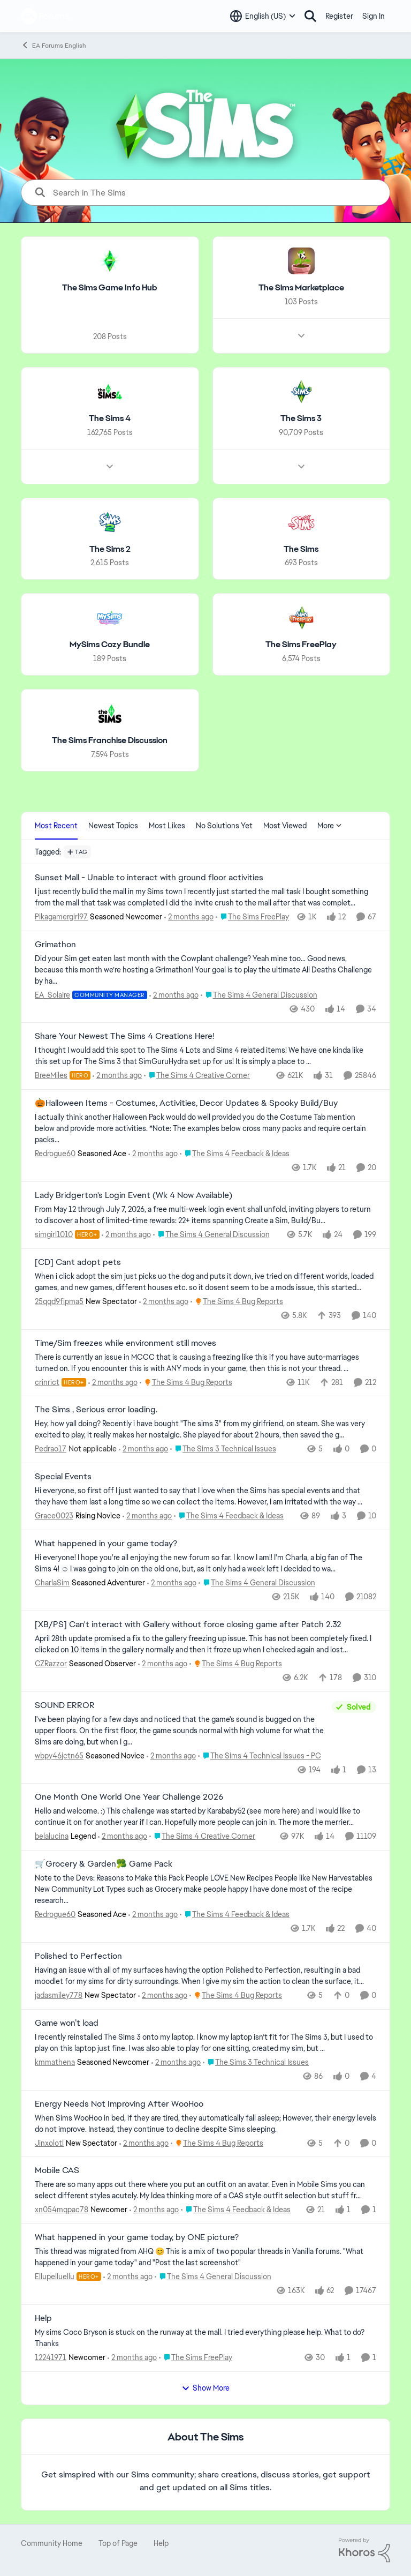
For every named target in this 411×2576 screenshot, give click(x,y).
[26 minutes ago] (174, 994)
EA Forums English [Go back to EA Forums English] (53, 45)
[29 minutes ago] (117, 1075)
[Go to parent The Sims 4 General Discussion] (259, 994)
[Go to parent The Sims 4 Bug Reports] (237, 1301)
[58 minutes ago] (163, 1301)
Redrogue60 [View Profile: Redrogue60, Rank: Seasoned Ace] (55, 1153)
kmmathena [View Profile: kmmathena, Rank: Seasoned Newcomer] (55, 2062)
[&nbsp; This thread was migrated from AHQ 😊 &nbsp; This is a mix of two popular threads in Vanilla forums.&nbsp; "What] (205, 2257)
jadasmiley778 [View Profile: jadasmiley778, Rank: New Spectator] (58, 1995)
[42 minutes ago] (126, 1234)
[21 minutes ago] (189, 917)
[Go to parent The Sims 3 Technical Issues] (223, 1449)
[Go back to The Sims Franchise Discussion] (110, 740)
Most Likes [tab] (167, 825)
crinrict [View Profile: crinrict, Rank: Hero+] (47, 1382)
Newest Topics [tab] (113, 825)
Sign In (373, 16)
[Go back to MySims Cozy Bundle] (110, 644)
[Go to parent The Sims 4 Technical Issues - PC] (259, 1755)
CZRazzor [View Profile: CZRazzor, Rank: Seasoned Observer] (51, 1663)
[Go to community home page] (45, 16)
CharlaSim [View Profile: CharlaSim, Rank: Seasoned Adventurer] (52, 1582)
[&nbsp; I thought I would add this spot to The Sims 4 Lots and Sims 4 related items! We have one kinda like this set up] (205, 1056)
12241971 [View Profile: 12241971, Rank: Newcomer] (50, 2357)
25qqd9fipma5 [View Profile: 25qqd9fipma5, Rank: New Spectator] (59, 1301)
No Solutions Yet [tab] (224, 825)
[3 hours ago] (132, 2357)
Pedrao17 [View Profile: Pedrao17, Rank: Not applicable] (50, 1449)
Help (161, 2543)
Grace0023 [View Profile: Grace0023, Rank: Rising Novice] (54, 1516)
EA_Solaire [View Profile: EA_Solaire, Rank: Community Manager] (52, 994)
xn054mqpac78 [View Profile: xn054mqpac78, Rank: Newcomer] (61, 2209)
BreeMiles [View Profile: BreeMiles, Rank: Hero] (51, 1075)
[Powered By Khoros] (364, 2550)
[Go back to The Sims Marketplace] (301, 288)
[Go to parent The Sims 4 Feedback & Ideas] (235, 1153)
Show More (205, 2388)
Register (339, 16)
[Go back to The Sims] (301, 549)
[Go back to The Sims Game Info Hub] (109, 288)
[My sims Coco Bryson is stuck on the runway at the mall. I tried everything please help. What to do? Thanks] (205, 2338)
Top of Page (118, 2543)
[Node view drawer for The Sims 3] (301, 466)
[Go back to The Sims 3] (301, 418)
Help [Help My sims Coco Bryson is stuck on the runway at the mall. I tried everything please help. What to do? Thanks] (43, 2318)
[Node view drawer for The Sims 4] (109, 466)
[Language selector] (262, 16)
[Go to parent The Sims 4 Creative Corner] (197, 1075)
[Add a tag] (77, 851)
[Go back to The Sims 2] (110, 549)
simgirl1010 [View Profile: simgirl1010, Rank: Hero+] (54, 1234)
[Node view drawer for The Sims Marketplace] (301, 336)
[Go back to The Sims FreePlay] (301, 644)
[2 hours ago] (162, 1663)
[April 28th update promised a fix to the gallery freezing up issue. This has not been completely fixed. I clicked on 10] (205, 1644)
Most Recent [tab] (56, 825)
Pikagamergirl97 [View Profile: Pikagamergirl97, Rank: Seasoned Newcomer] (61, 917)
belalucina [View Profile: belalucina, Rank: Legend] (51, 1836)
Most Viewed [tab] (285, 825)
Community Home (51, 2543)
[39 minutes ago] (153, 1153)
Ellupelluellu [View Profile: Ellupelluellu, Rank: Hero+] (54, 2276)
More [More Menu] (329, 825)
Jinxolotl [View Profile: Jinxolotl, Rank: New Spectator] (49, 2142)
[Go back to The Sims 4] (110, 418)
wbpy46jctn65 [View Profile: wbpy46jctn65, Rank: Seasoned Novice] (59, 1755)
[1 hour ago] (113, 1382)
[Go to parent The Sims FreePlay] (252, 917)
